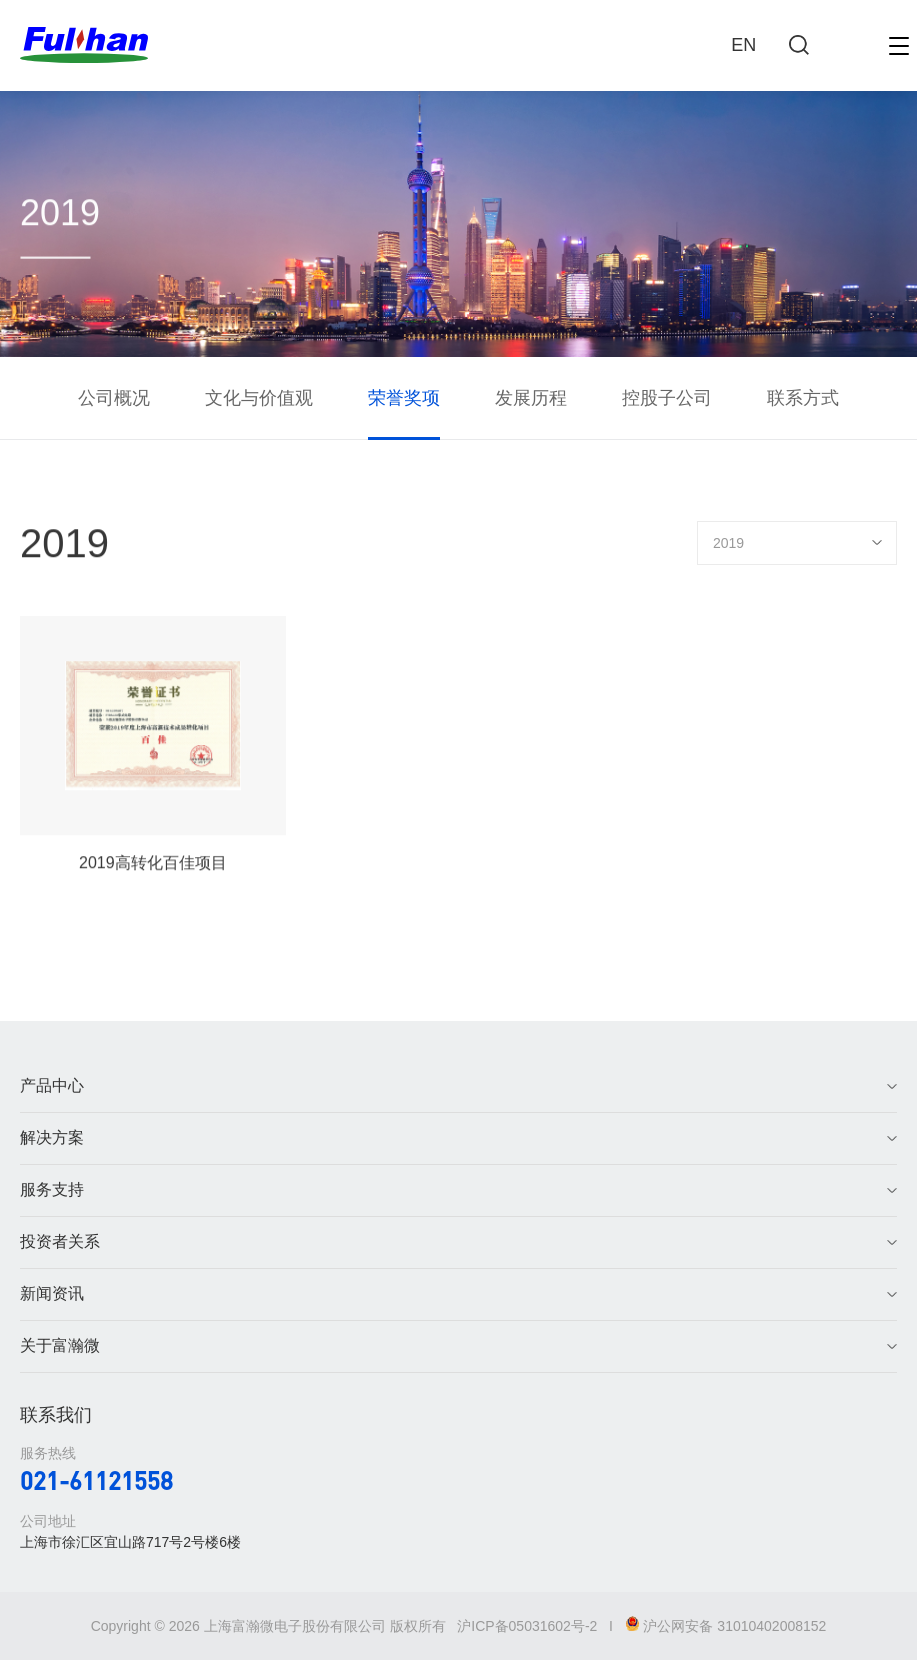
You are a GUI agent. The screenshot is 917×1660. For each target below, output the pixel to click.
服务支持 (52, 1189)
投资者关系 (60, 1241)
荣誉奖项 (404, 398)
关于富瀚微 (60, 1345)
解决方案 (52, 1137)
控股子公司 (667, 398)
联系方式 (803, 398)
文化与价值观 (259, 398)
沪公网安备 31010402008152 (726, 1626)
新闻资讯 (52, 1293)
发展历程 (531, 398)
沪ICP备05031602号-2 (527, 1626)
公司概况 (114, 398)
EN (743, 45)
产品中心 (52, 1085)
